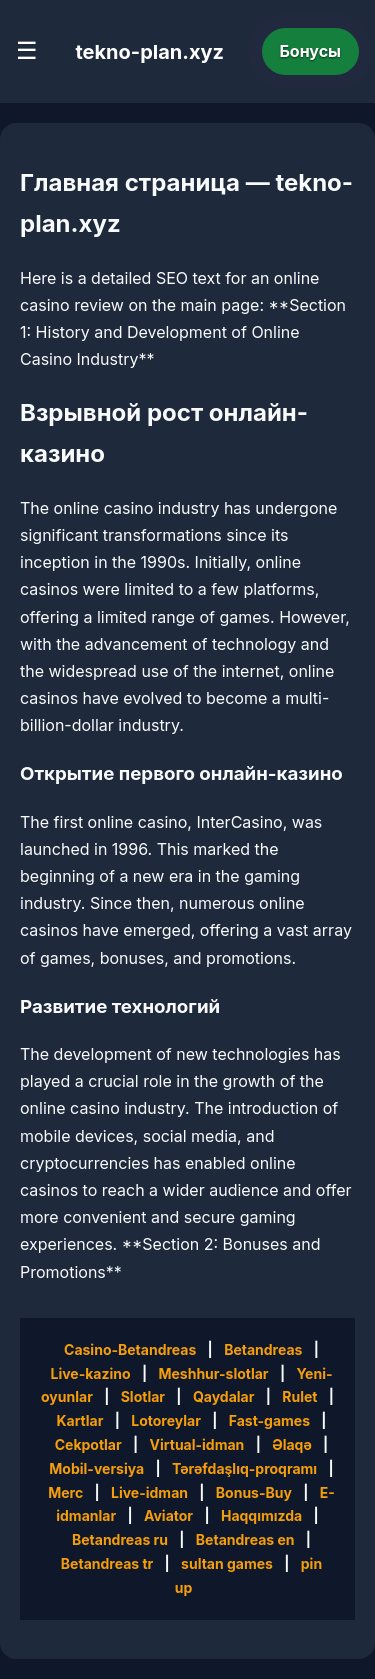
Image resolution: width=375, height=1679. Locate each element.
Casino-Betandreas (130, 1349)
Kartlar (79, 1420)
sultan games (227, 1563)
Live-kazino (90, 1373)
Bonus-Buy (254, 1492)
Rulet (299, 1396)
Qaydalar (224, 1396)
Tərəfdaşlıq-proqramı (244, 1468)
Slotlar (143, 1396)
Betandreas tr (107, 1563)
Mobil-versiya (96, 1468)
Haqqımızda (261, 1515)
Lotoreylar (166, 1420)
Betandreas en (245, 1539)
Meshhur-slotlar (213, 1373)
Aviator (168, 1515)
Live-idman (149, 1492)
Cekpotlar (88, 1444)
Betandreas (263, 1349)
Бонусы (311, 51)
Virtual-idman (197, 1444)
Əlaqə (292, 1444)
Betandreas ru (120, 1539)
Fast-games (269, 1420)
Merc (65, 1492)
